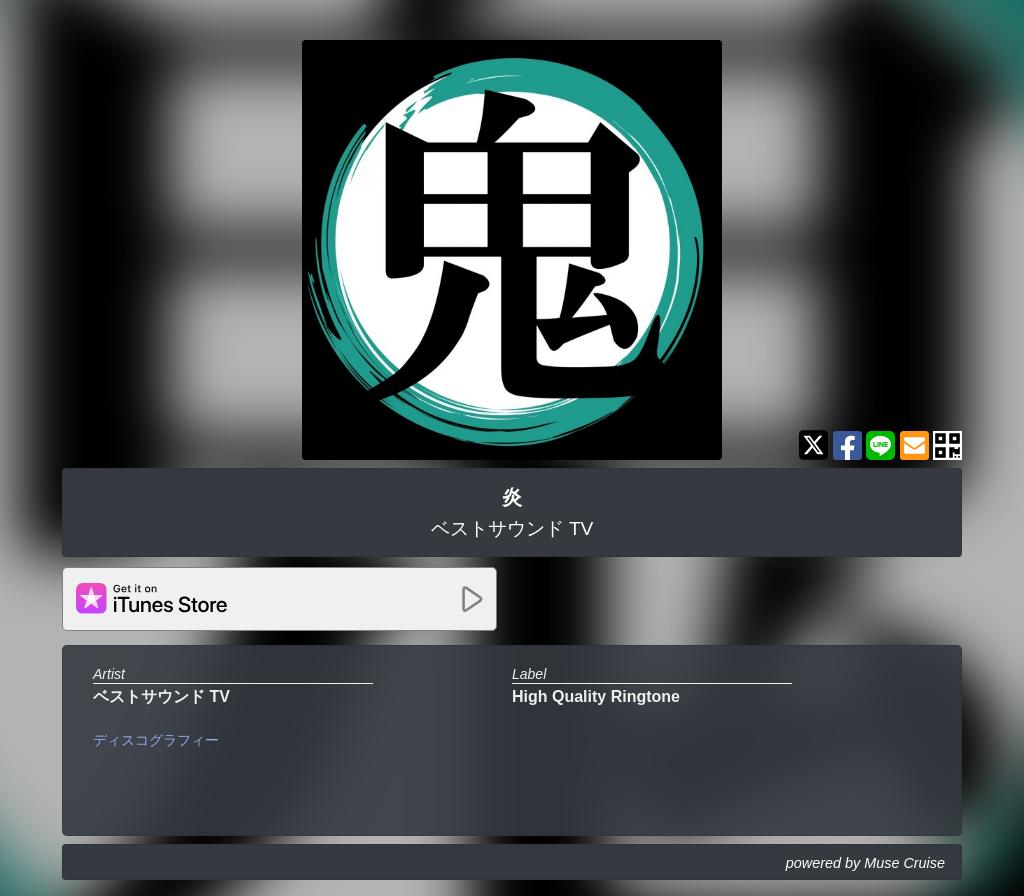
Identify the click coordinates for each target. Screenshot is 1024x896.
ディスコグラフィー (156, 740)
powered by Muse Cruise (865, 863)
